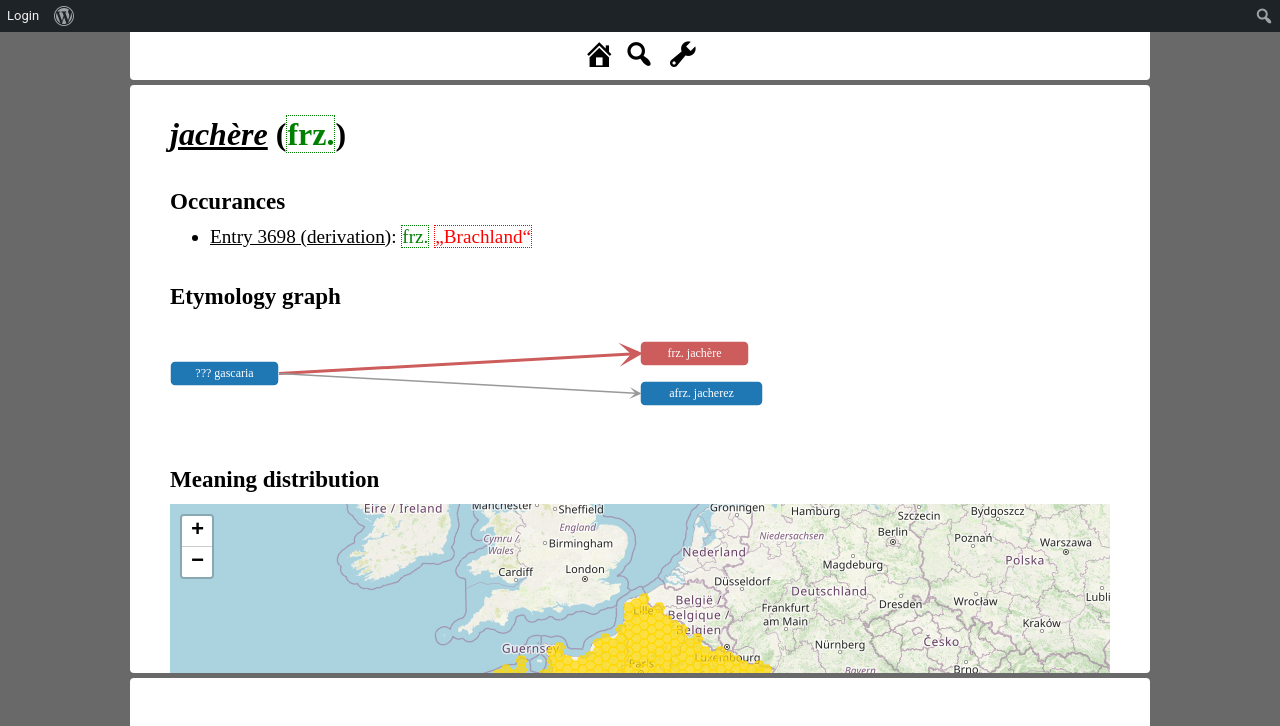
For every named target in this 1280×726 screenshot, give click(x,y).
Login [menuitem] (23, 15)
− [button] (197, 562)
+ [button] (197, 531)
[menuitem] (64, 16)
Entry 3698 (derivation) (300, 236)
